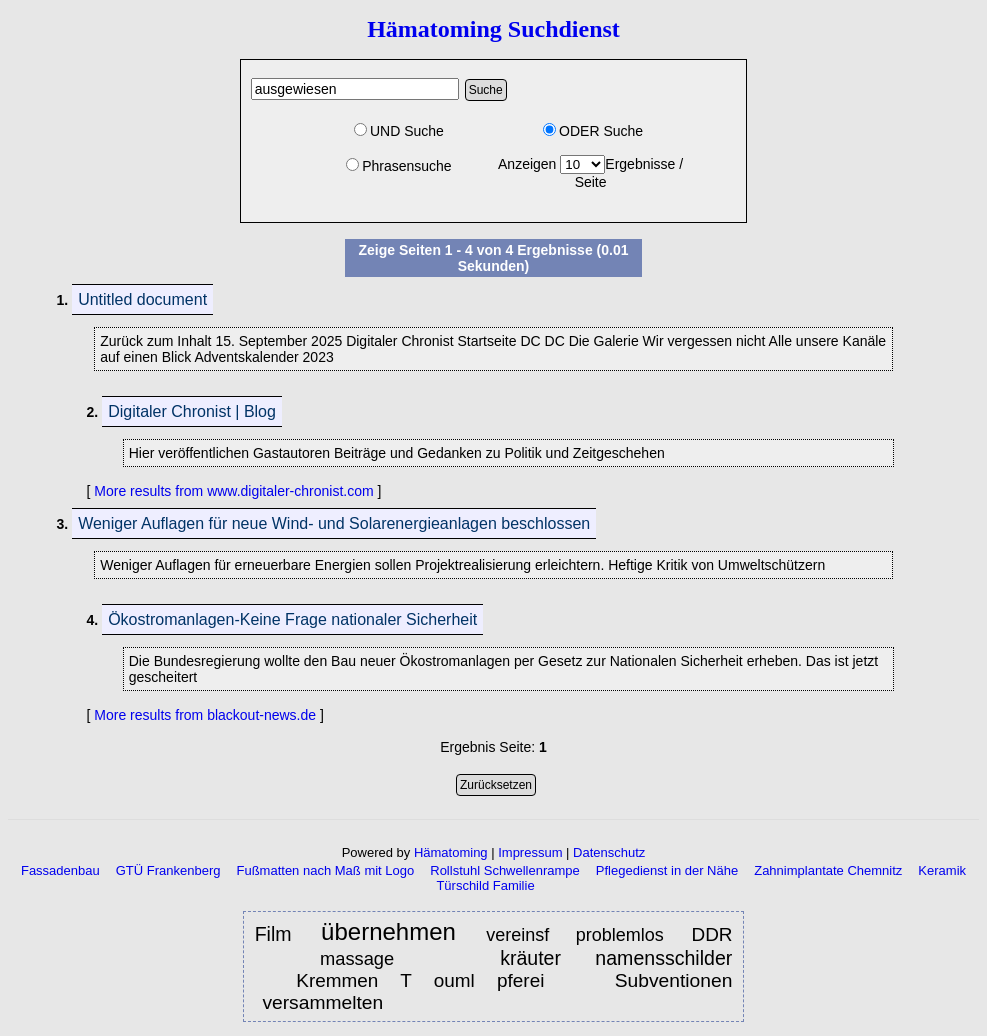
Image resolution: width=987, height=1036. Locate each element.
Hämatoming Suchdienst (493, 29)
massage (357, 958)
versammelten (325, 1002)
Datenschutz (609, 852)
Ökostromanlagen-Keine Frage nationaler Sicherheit (292, 619)
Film (277, 934)
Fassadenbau (60, 870)
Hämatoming (451, 852)
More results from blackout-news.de (205, 715)
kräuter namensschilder (616, 958)
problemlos (624, 935)
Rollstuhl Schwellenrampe (505, 870)
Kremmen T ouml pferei (420, 980)
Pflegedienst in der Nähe (667, 870)
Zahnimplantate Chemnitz (828, 870)
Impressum (530, 852)
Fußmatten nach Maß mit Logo (326, 870)
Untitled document (142, 299)
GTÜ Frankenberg (168, 870)
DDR (711, 934)
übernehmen (393, 932)
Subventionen (674, 980)
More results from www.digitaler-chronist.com (233, 491)
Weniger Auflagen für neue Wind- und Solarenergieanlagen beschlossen (334, 523)
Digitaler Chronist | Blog (192, 411)
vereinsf (517, 935)
